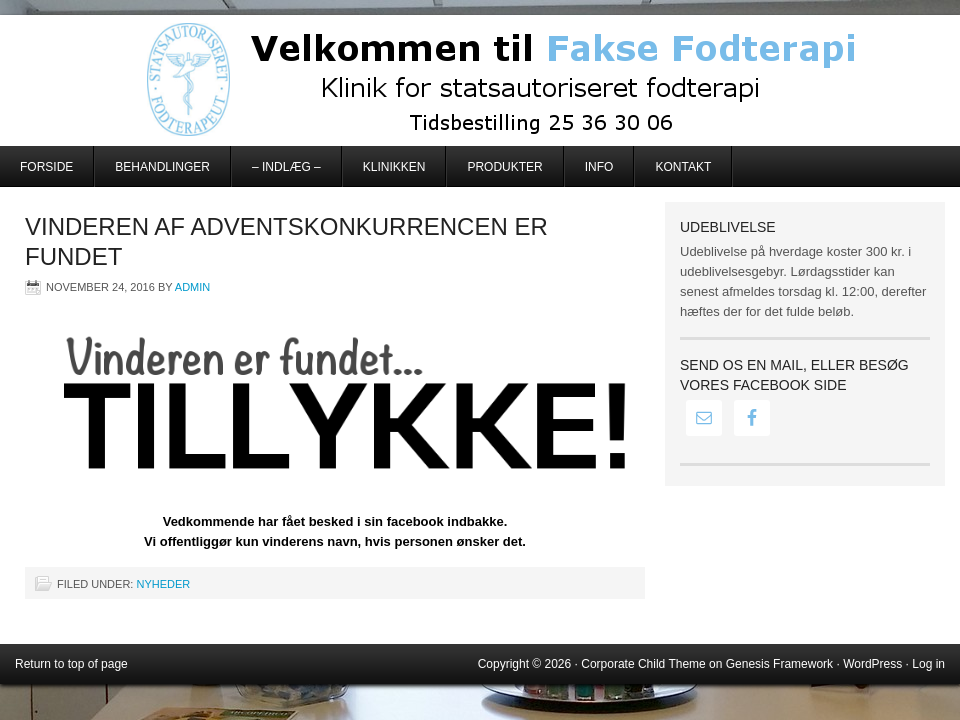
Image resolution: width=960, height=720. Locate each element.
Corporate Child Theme (643, 664)
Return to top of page (71, 664)
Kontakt (683, 167)
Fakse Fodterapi (480, 80)
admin (192, 287)
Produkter (504, 167)
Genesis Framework (779, 664)
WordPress (872, 664)
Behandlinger (162, 167)
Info (599, 167)
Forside (46, 167)
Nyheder (163, 584)
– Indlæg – (286, 167)
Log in (928, 664)
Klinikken (394, 167)
